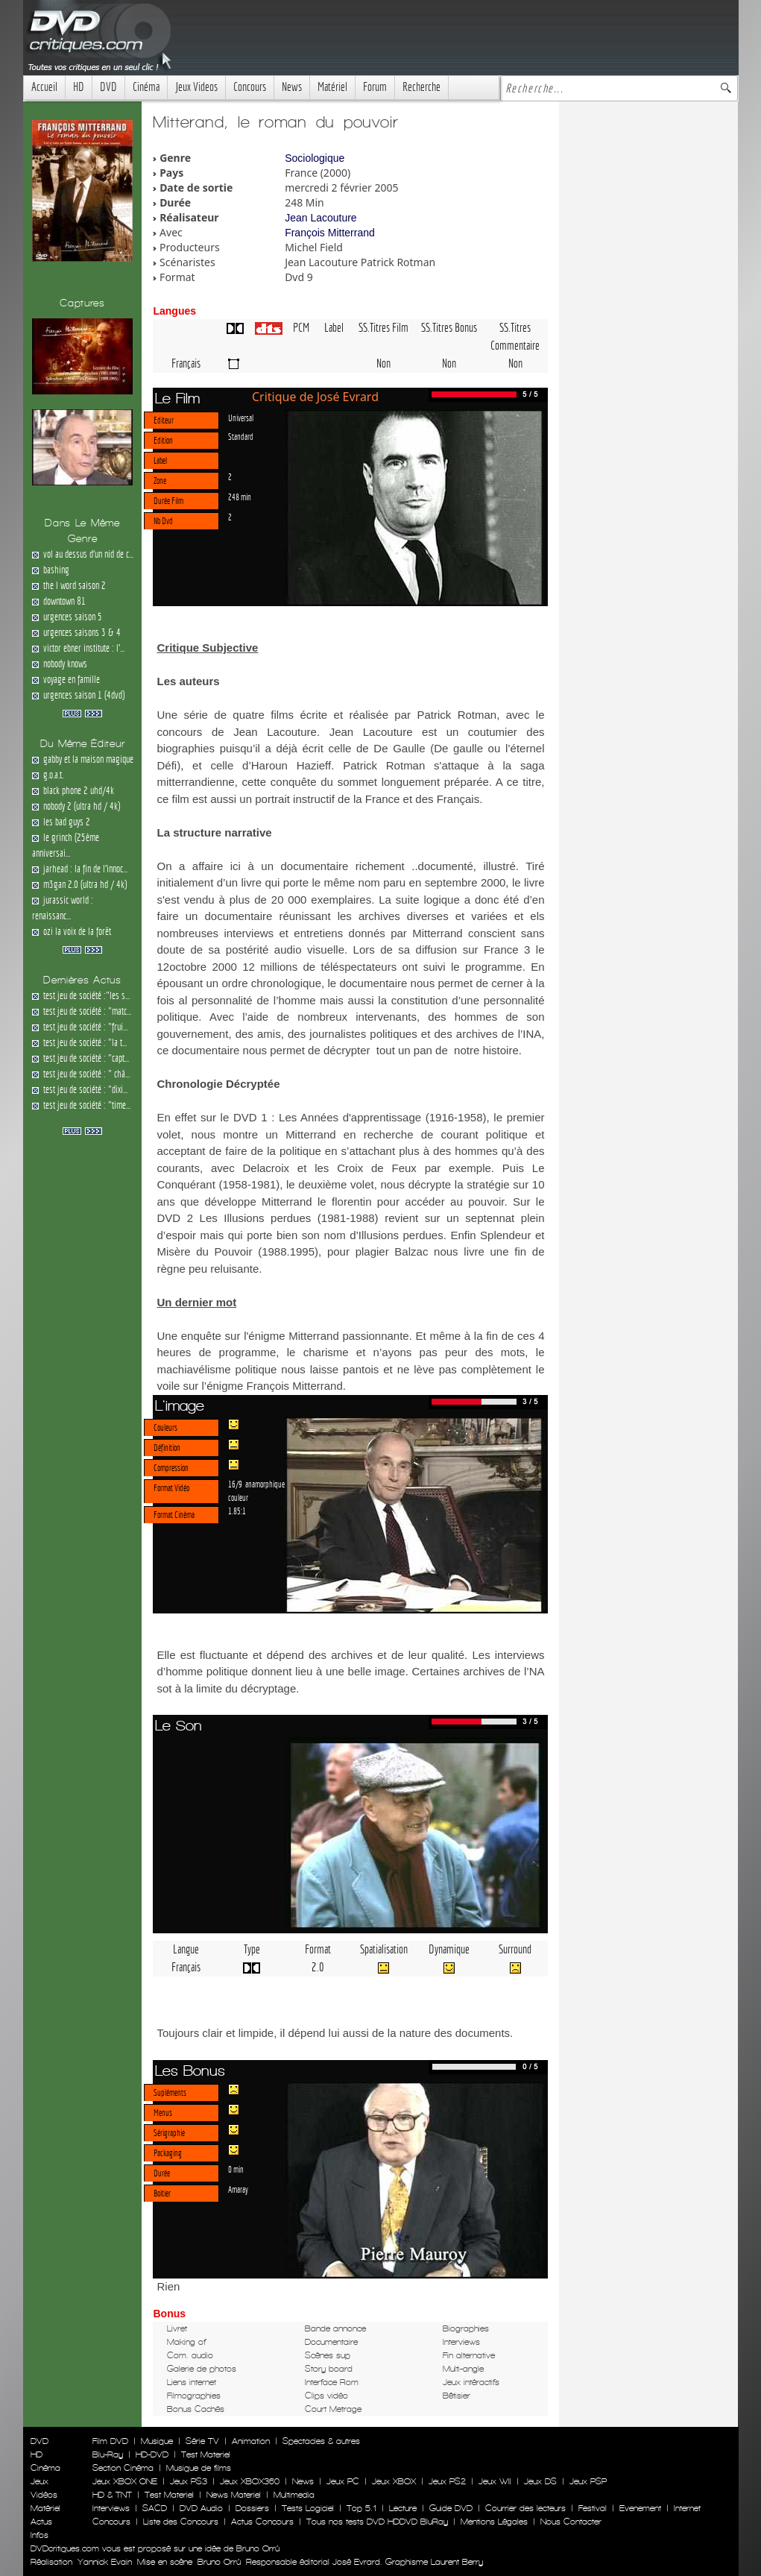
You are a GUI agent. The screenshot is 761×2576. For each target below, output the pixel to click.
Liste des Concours (180, 2521)
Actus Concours (262, 2521)
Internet (687, 2508)
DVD (108, 87)
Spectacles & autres (321, 2441)
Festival (592, 2508)
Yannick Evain (105, 2561)
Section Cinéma (123, 2467)
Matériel (332, 87)
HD (78, 87)
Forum (375, 87)
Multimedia (294, 2494)
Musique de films (198, 2467)
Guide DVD (451, 2508)
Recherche (421, 87)
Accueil (44, 87)
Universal (240, 417)
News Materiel (233, 2494)
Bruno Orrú (219, 2561)
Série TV (202, 2441)
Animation (251, 2441)
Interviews (111, 2508)
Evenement (640, 2508)
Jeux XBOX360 (250, 2481)
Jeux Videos (196, 87)
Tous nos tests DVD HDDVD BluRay (377, 2521)
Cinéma (146, 87)
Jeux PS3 (188, 2481)
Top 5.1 (361, 2508)
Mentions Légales (494, 2521)
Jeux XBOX (394, 2481)
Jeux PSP (588, 2481)
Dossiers (252, 2508)
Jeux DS (540, 2481)
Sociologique (314, 158)
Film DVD (110, 2441)
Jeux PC (342, 2481)
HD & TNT (112, 2494)
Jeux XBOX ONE (124, 2481)
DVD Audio (201, 2508)
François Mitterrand (330, 233)
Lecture (403, 2508)
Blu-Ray (107, 2454)
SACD (154, 2508)
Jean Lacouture (321, 218)
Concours (249, 87)
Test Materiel (205, 2454)
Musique (157, 2441)
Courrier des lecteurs (525, 2508)
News (292, 87)
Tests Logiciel (308, 2508)
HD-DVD (152, 2454)
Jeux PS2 (447, 2481)
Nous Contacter (569, 2521)
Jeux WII (495, 2481)
